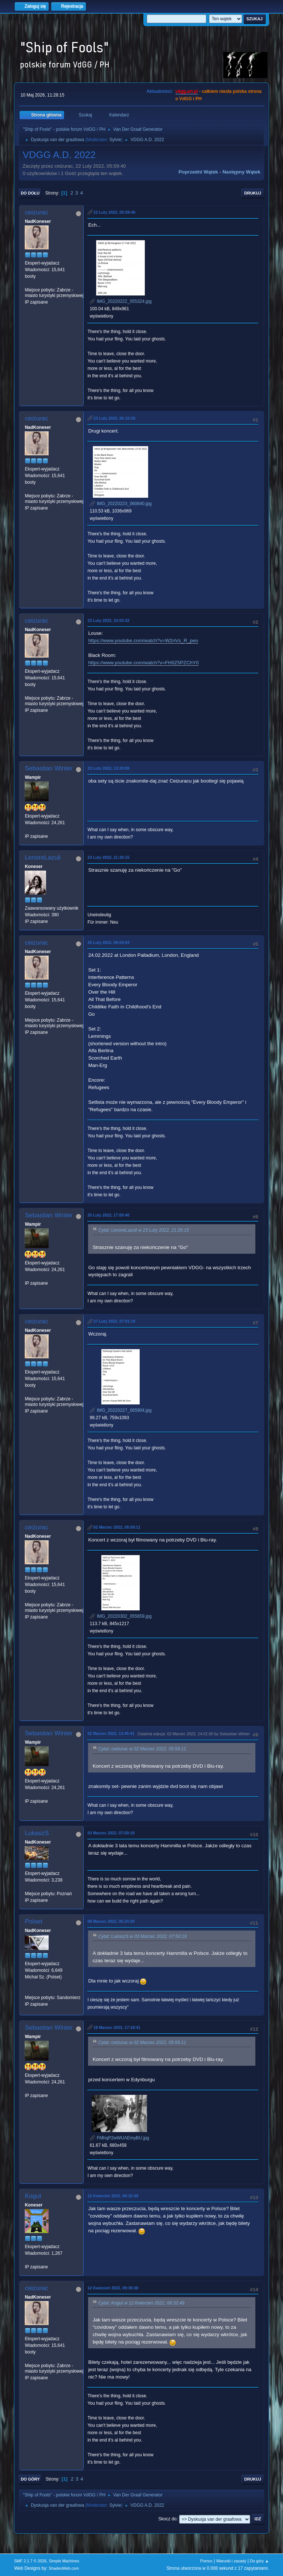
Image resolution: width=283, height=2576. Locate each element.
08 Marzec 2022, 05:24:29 (110, 1921)
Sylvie (115, 139)
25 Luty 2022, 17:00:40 (108, 1215)
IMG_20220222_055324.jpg (120, 301)
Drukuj (252, 193)
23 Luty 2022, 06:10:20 (114, 418)
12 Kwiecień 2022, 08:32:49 (112, 2196)
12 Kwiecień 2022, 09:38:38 (112, 2288)
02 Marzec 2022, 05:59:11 (116, 1527)
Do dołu (30, 193)
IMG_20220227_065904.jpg (120, 1410)
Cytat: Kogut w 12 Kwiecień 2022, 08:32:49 (141, 2303)
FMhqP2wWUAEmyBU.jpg (119, 2138)
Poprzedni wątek (198, 172)
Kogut (33, 2195)
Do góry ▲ (259, 2561)
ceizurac (36, 212)
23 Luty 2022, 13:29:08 (108, 768)
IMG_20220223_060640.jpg (120, 503)
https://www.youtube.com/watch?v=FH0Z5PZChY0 (143, 662)
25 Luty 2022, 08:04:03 (108, 942)
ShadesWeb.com (64, 2568)
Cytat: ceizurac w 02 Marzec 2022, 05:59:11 (142, 1749)
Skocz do (167, 2518)
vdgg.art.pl (186, 91)
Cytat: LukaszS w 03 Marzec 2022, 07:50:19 (142, 1936)
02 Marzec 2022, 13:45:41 (110, 1733)
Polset (33, 1921)
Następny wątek (242, 172)
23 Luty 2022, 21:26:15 (108, 857)
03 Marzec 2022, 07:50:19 (110, 1833)
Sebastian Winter (48, 768)
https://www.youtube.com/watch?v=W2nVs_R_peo (143, 640)
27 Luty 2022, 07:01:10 (114, 1321)
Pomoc (206, 2561)
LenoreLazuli (42, 857)
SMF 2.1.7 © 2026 (30, 2561)
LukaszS (37, 1833)
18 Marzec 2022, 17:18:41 (116, 2027)
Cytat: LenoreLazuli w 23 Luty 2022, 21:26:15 (143, 1230)
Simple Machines (64, 2561)
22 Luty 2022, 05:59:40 (114, 212)
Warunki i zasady (231, 2561)
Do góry (30, 2479)
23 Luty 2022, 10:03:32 (108, 620)
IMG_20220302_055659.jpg (120, 1616)
